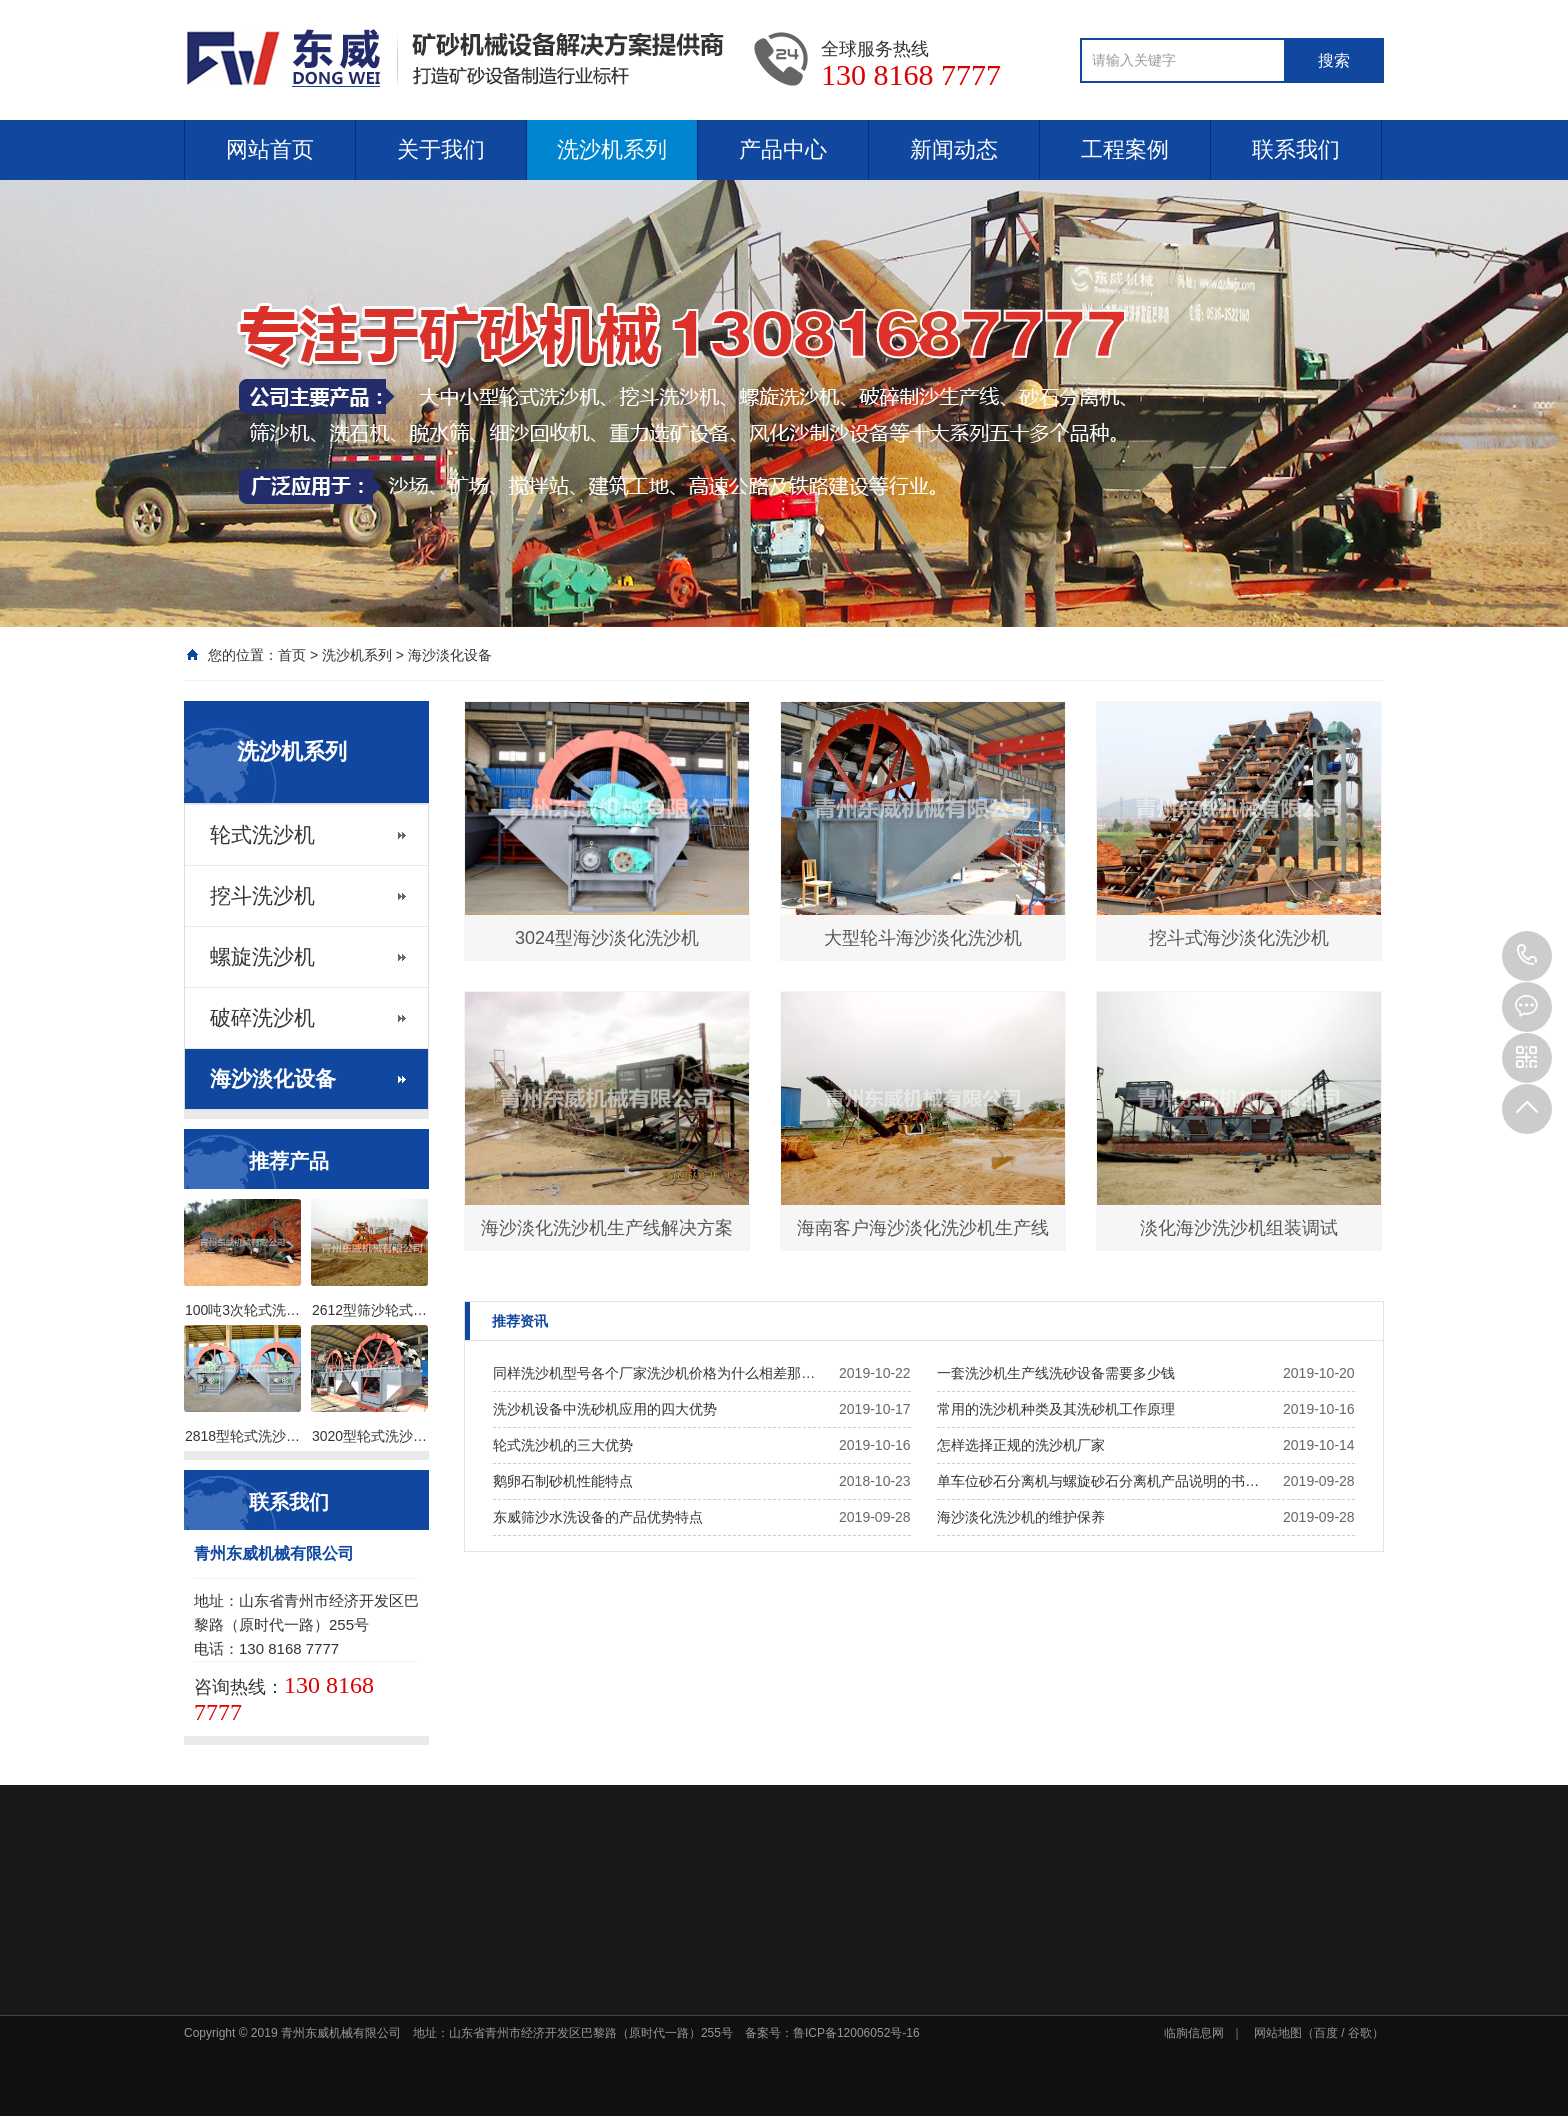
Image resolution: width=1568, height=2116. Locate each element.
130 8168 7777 (1527, 956)
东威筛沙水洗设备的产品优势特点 (598, 1517)
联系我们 (1296, 149)
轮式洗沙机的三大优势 (563, 1445)
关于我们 (441, 149)
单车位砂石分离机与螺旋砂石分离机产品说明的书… (1098, 1481)
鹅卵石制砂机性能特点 (563, 1481)
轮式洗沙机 (262, 835)
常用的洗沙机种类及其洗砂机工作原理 (1056, 1409)
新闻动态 (954, 149)
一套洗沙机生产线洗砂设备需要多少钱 (1056, 1373)
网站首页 (270, 149)
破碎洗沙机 (262, 1018)
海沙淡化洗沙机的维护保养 (1021, 1517)
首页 (292, 655)
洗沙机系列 (612, 149)
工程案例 (1125, 149)
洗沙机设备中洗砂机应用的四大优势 (605, 1409)
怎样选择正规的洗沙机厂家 (1021, 1445)
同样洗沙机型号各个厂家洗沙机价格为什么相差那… (654, 1373)
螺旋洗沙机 (262, 957)
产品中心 (783, 149)
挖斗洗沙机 (262, 896)
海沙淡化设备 (450, 655)
